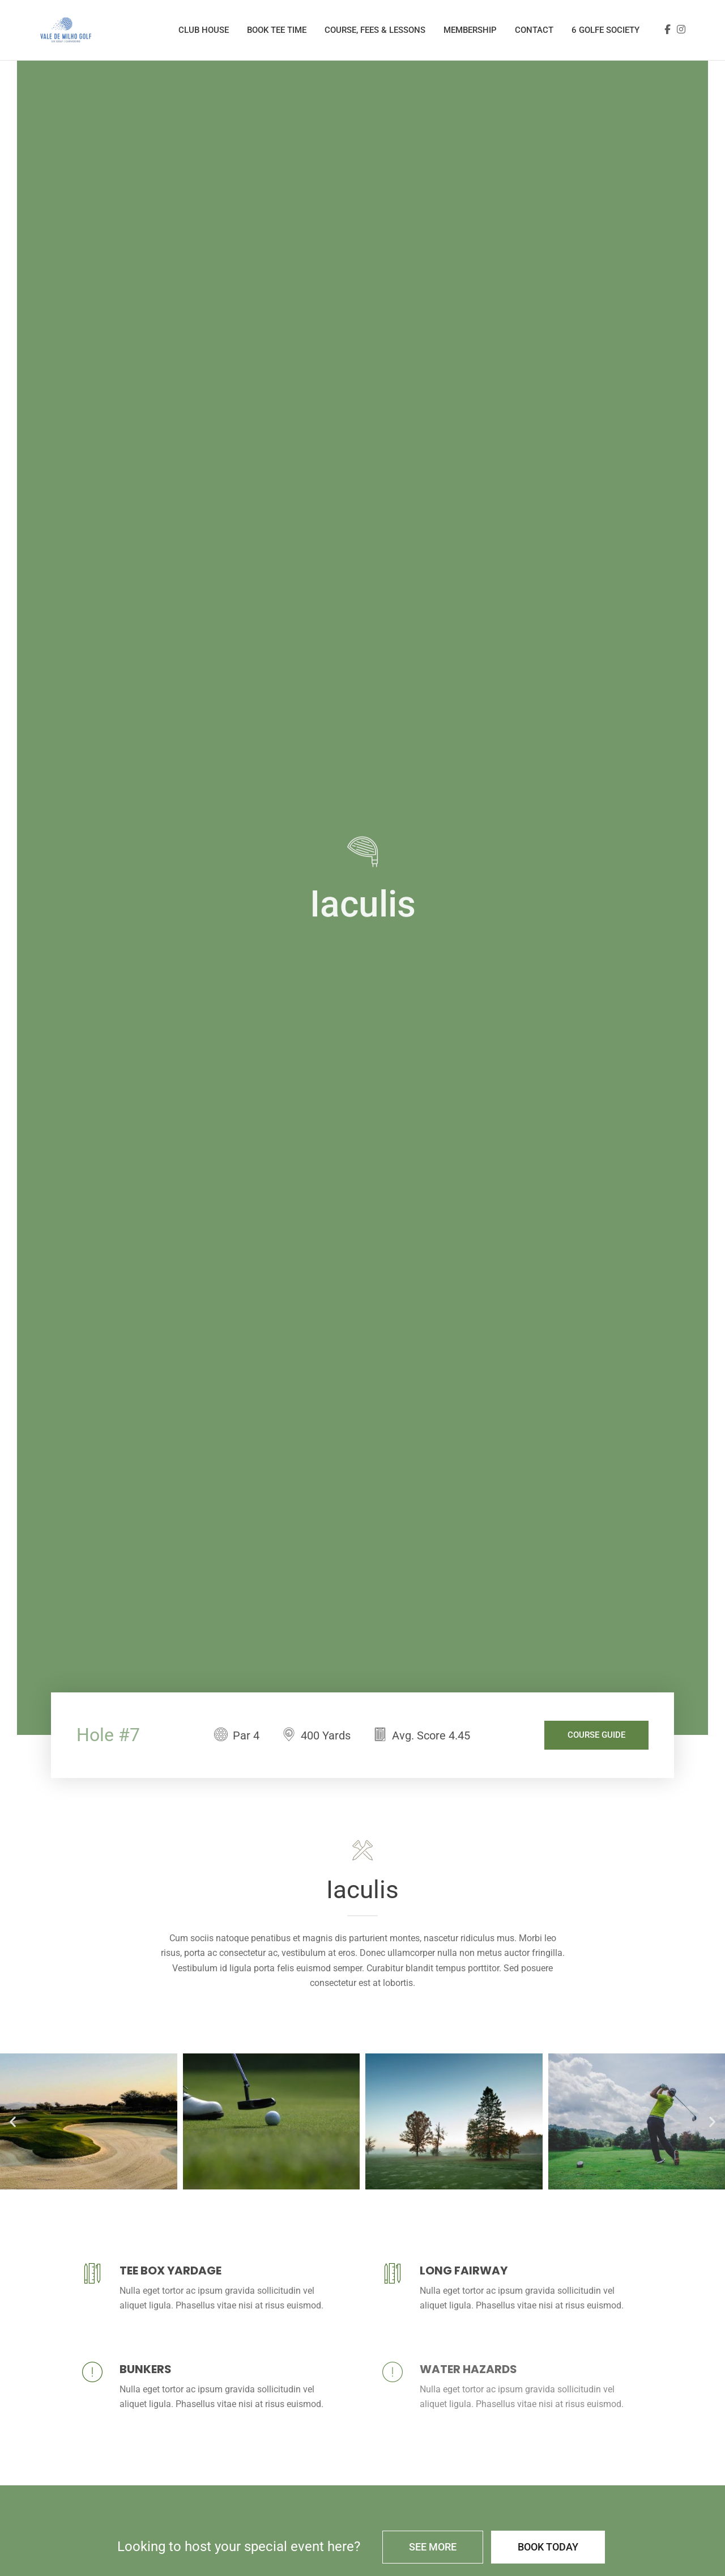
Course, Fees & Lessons (375, 30)
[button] (13, 2121)
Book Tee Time (276, 30)
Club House (203, 30)
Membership (470, 30)
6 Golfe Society (605, 30)
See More (433, 2547)
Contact (534, 30)
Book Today (548, 2547)
